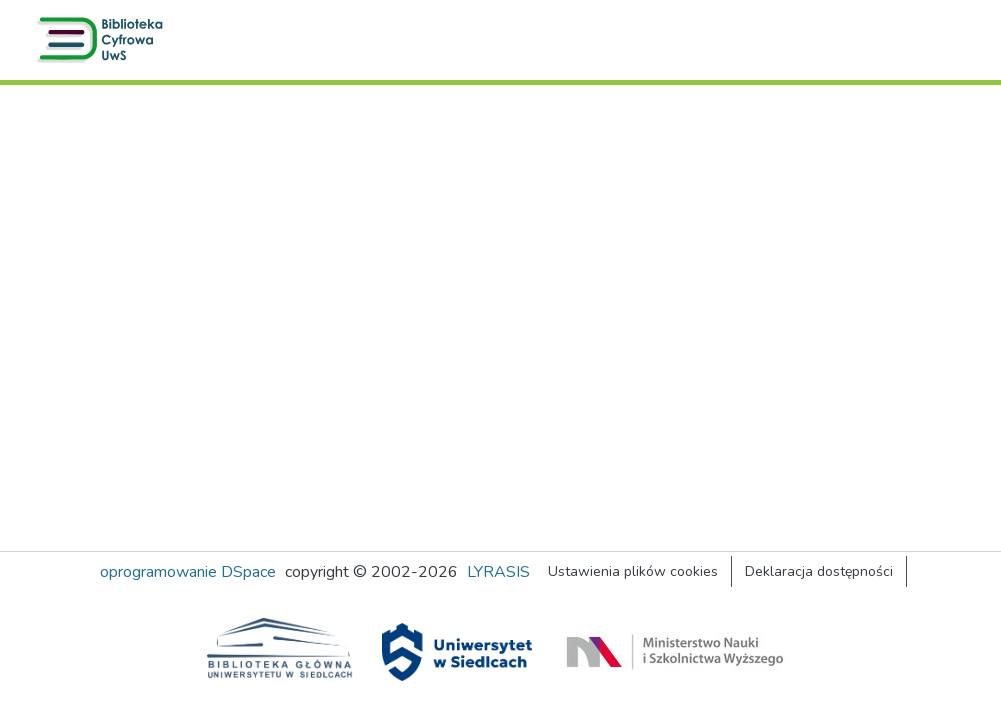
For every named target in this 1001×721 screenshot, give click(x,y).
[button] (104, 40)
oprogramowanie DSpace (188, 572)
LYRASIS (498, 572)
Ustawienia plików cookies (633, 571)
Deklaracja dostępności (819, 571)
